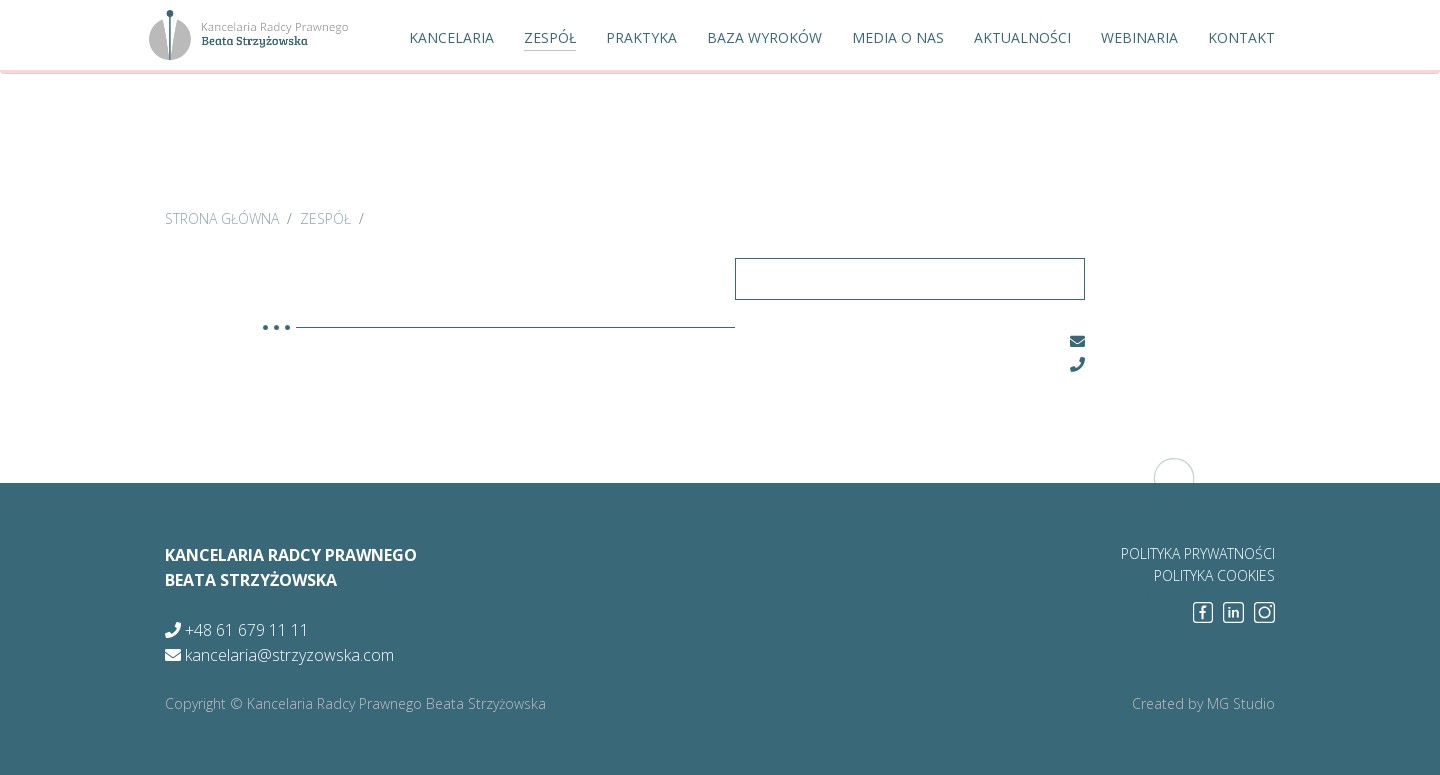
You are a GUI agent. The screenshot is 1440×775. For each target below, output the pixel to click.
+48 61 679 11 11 (237, 630)
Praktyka (641, 37)
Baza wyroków (764, 37)
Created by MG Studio (1203, 703)
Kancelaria (451, 37)
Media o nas (898, 37)
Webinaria (1139, 37)
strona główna (222, 218)
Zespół (550, 37)
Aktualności (1022, 37)
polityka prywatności (1198, 553)
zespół (325, 218)
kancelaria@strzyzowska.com (279, 655)
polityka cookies (1214, 575)
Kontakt (1241, 37)
